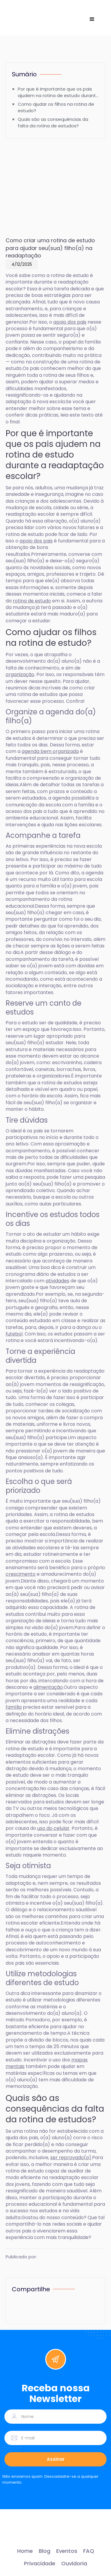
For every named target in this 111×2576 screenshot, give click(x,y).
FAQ (88, 2551)
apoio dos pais (69, 322)
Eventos (66, 2551)
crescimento (21, 1574)
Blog (44, 2551)
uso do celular (53, 1828)
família (14, 1707)
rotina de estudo (32, 600)
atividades (57, 1280)
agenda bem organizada (50, 751)
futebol (14, 1333)
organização (20, 674)
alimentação (48, 1687)
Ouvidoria (74, 2563)
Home (25, 2551)
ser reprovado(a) (70, 2157)
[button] (92, 19)
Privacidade (39, 2563)
